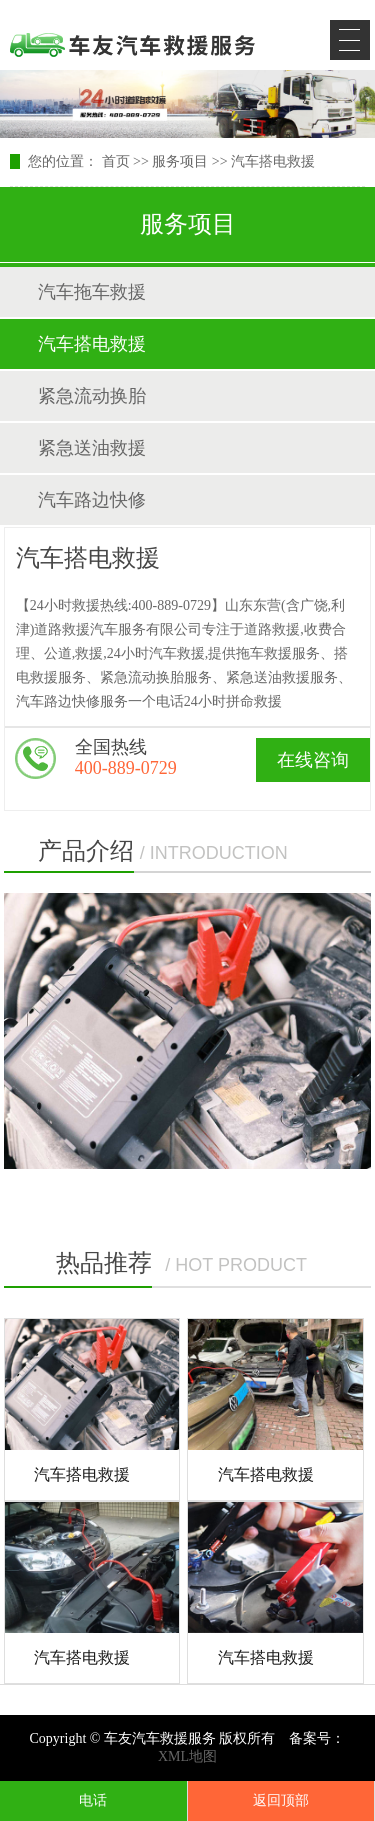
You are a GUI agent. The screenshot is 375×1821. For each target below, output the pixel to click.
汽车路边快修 (92, 500)
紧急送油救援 (92, 448)
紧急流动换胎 (92, 396)
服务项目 (180, 161)
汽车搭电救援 (273, 161)
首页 (116, 161)
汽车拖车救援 (92, 292)
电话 (93, 1800)
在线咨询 (313, 760)
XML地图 (187, 1756)
